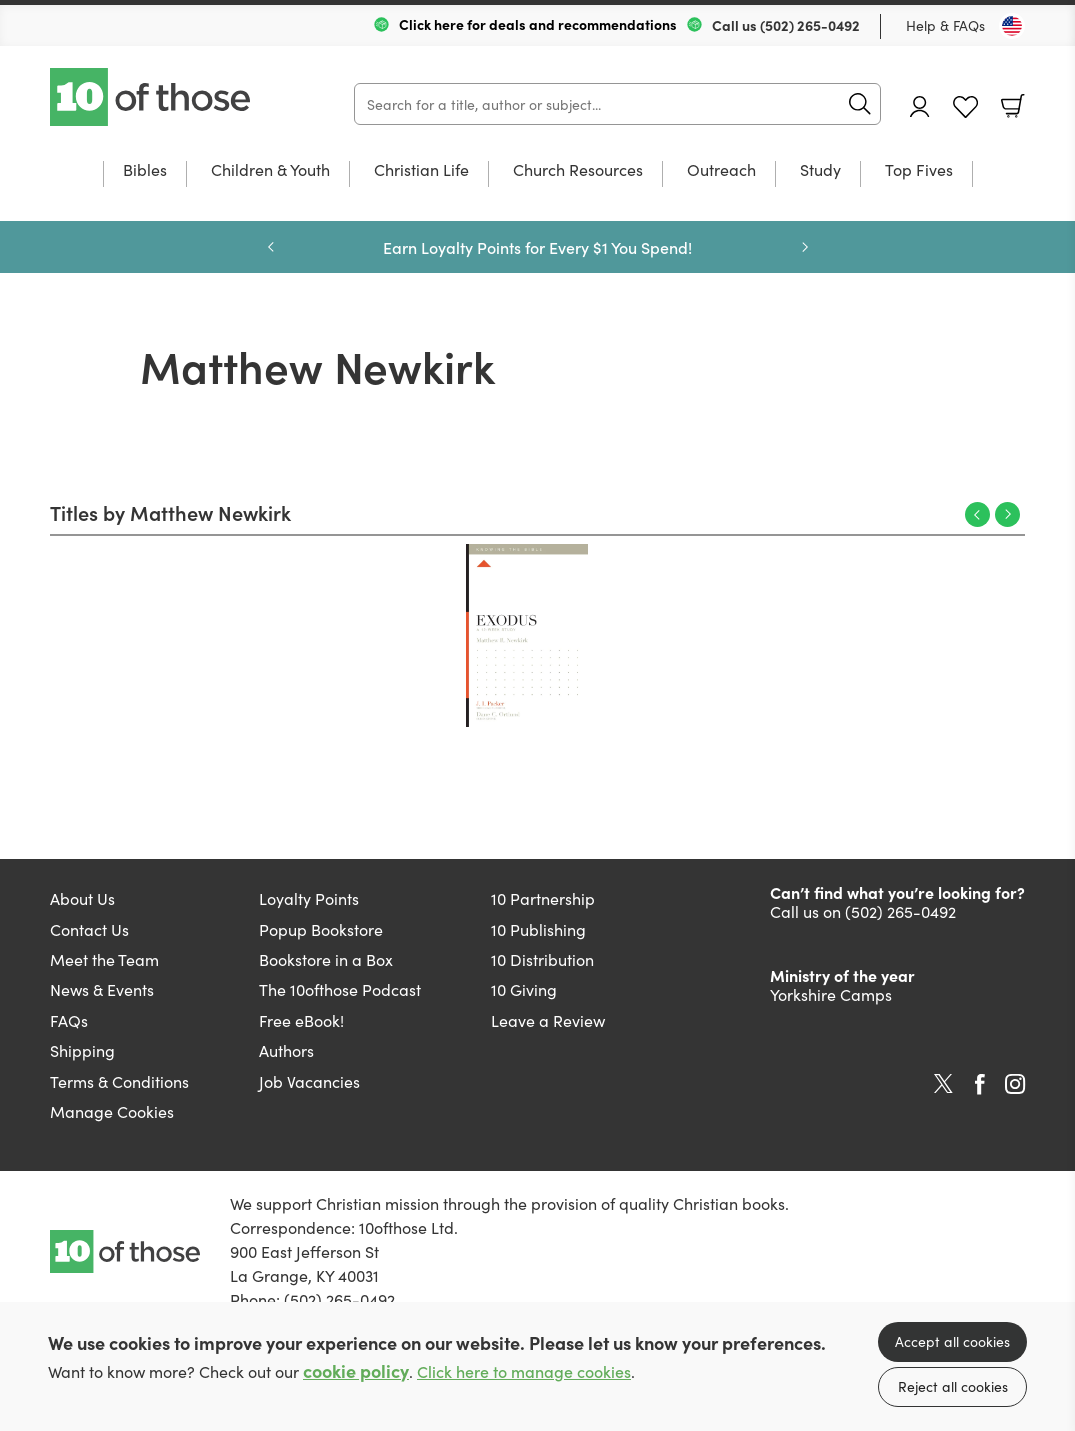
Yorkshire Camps (831, 994)
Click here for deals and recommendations (538, 24)
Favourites (965, 107)
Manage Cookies (112, 1111)
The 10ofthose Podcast (340, 989)
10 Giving (524, 989)
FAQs (69, 1020)
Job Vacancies (309, 1081)
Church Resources (578, 170)
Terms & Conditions (119, 1081)
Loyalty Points (309, 898)
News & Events (102, 989)
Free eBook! (301, 1020)
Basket (1013, 106)
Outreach (721, 170)
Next (1007, 514)
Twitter (943, 1084)
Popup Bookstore (321, 929)
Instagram (1015, 1084)
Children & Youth (270, 170)
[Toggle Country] (1012, 26)
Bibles (145, 170)
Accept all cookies (952, 1341)
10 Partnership (543, 898)
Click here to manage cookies (524, 1371)
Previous (977, 514)
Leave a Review (548, 1020)
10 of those (152, 97)
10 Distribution (542, 959)
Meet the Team (104, 959)
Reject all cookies (953, 1386)
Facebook (980, 1084)
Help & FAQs (945, 25)
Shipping (82, 1050)
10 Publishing (538, 929)
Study (820, 170)
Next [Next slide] (805, 247)
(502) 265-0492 (810, 25)
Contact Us (89, 929)
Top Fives (919, 170)
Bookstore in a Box (326, 959)
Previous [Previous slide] (271, 247)
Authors (286, 1050)
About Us (82, 898)
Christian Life (421, 170)
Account (920, 106)
